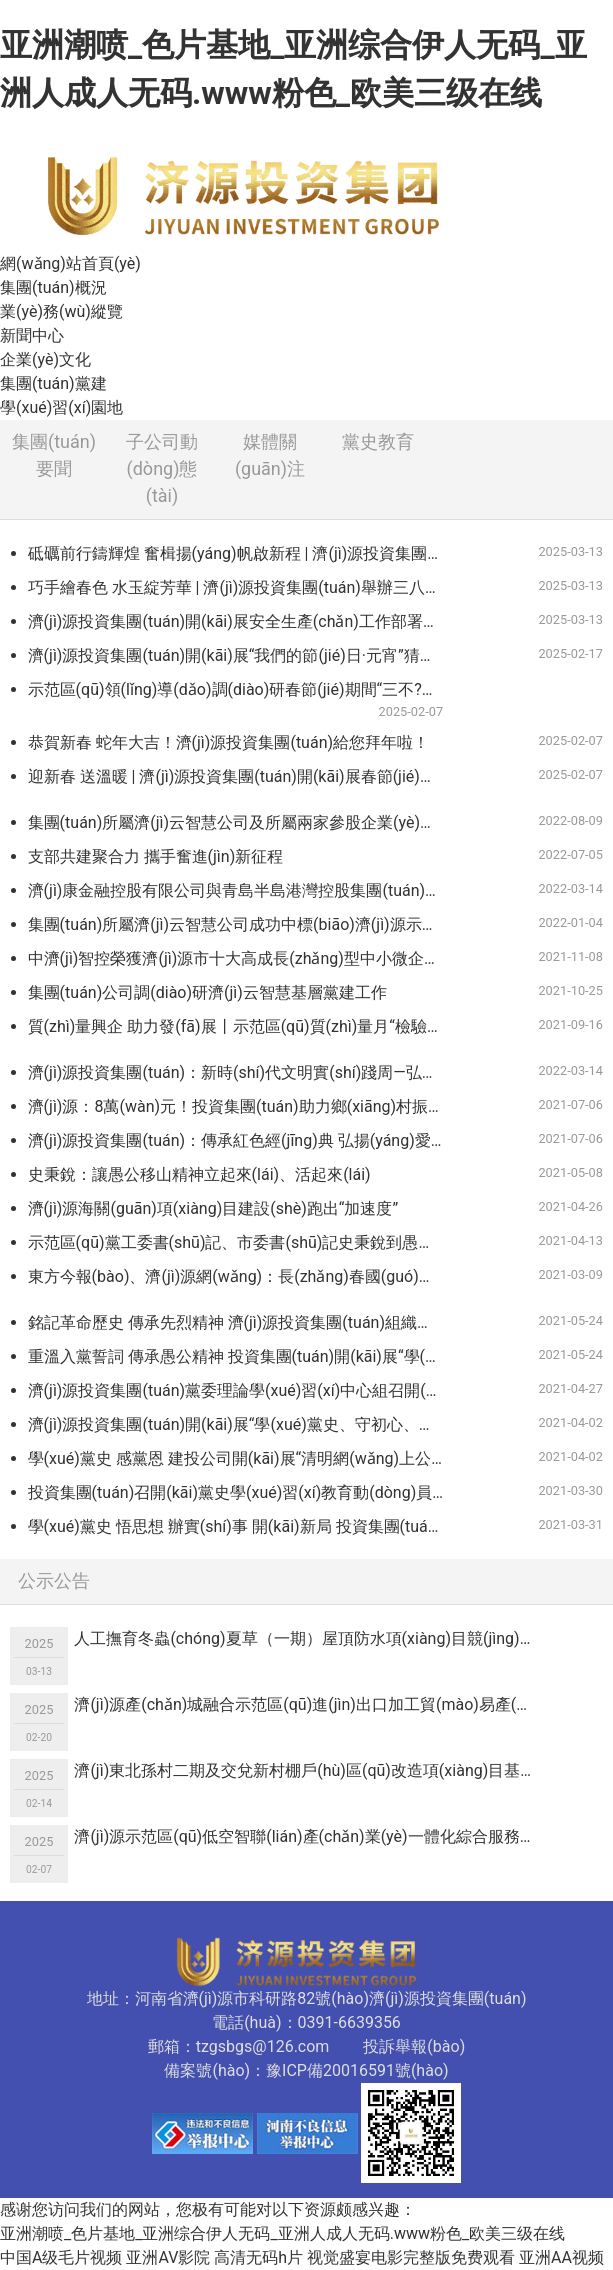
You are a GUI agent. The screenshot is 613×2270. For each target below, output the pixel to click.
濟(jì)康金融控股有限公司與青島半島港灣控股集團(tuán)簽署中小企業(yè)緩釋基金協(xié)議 (244, 890)
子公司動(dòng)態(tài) (162, 468)
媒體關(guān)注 (270, 455)
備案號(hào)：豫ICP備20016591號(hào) (306, 2070)
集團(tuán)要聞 (54, 455)
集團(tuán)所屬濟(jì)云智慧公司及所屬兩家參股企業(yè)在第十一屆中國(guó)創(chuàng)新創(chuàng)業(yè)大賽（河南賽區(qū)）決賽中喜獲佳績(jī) (244, 822)
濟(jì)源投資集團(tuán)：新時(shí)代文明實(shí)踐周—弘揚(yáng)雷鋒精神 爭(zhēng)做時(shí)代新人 (244, 1072)
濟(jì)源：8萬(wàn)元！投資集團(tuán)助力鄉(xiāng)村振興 (236, 1106)
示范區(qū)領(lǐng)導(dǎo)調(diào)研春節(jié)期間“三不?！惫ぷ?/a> (244, 700)
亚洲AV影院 (168, 2257)
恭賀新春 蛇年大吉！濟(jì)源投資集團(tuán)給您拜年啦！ (228, 742)
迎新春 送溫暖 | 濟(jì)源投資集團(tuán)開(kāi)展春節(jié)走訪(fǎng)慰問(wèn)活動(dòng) (244, 776)
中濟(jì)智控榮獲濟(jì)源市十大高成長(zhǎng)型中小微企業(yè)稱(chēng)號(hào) (244, 958)
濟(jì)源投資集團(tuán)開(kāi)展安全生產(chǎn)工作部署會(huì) (244, 621)
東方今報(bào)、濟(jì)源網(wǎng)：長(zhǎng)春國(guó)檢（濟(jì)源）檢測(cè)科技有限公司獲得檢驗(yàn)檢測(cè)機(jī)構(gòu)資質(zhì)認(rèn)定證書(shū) (244, 1276)
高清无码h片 (258, 2257)
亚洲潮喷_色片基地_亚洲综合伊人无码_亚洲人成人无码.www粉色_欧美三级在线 (282, 2233)
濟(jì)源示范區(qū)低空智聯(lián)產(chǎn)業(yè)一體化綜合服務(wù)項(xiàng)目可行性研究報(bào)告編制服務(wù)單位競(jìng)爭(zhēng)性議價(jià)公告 (311, 1836)
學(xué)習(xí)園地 (61, 407)
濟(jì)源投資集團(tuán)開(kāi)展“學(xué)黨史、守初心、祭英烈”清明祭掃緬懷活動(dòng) (244, 1424)
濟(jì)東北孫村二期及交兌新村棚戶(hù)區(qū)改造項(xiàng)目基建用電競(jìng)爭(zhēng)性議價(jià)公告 (311, 1770)
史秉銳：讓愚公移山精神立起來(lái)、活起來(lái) (199, 1174)
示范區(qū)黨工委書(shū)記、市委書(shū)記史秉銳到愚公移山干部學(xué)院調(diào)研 (244, 1242)
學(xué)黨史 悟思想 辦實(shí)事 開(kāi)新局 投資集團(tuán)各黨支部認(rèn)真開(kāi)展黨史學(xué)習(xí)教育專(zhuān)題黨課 (244, 1526)
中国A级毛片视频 (61, 2257)
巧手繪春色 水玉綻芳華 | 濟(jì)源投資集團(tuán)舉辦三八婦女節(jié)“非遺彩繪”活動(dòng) (244, 587)
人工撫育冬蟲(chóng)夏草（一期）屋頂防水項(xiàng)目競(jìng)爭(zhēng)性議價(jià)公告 (311, 1638)
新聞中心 (32, 335)
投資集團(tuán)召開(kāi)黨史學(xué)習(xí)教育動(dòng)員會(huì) (244, 1492)
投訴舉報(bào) (414, 2046)
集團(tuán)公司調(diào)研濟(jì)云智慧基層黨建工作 (207, 992)
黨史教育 (378, 441)
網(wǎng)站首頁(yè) (70, 263)
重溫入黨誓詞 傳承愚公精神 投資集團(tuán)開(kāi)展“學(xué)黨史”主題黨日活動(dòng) (244, 1356)
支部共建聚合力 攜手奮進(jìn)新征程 (156, 856)
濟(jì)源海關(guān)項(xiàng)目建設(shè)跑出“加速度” (213, 1208)
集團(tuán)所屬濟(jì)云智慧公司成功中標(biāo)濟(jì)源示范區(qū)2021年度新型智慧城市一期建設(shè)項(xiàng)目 (244, 924)
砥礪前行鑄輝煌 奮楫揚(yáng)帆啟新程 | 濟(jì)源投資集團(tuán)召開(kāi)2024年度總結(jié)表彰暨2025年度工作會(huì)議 (244, 553)
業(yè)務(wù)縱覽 (61, 311)
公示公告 (54, 1580)
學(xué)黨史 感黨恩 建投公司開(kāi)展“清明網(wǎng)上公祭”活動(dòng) (244, 1458)
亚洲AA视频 (561, 2257)
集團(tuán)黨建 (53, 383)
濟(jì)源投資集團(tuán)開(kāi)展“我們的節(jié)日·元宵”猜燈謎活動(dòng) (244, 655)
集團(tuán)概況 (53, 287)
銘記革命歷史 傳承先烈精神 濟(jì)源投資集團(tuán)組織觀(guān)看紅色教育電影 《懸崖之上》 (244, 1322)
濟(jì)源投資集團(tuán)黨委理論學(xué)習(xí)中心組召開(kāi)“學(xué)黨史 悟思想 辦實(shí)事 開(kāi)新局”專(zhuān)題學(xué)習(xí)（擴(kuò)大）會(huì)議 (244, 1390)
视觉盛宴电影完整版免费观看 (411, 2257)
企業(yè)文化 (45, 359)
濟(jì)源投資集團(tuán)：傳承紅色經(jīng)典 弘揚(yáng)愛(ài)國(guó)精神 (244, 1140)
